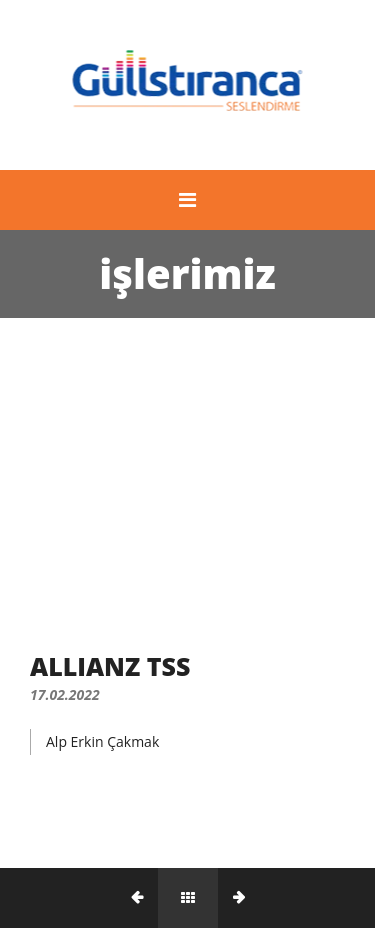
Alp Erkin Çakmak (102, 741)
